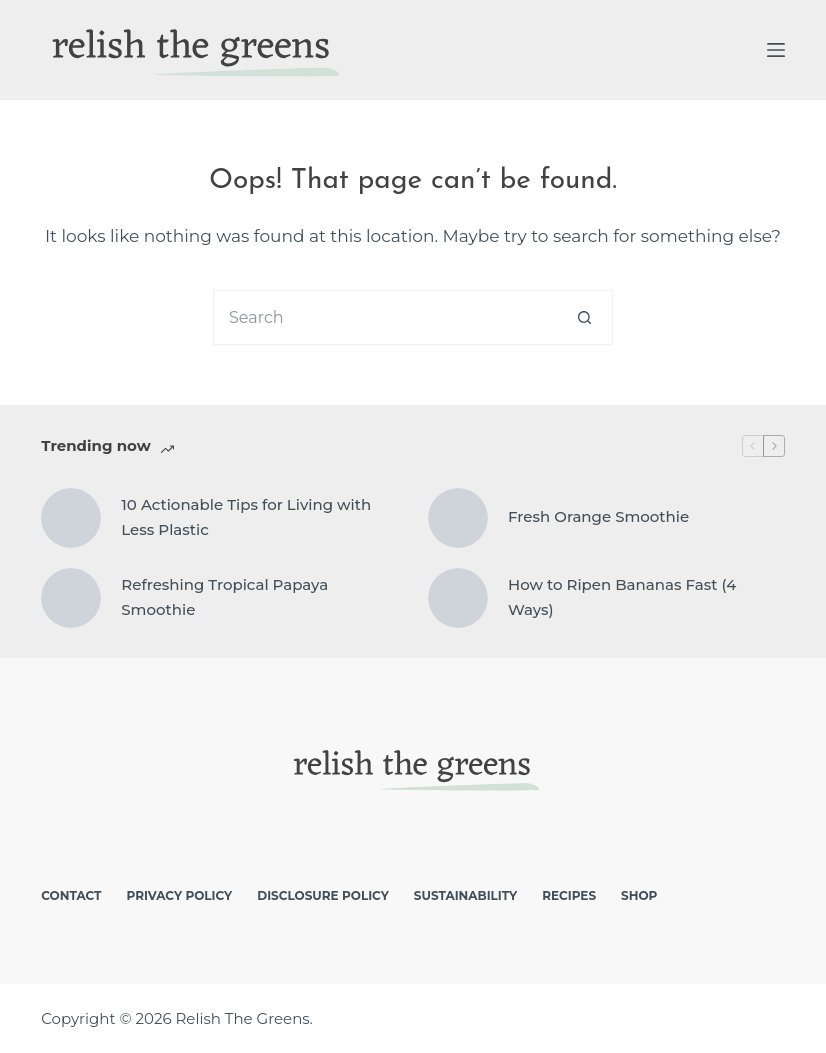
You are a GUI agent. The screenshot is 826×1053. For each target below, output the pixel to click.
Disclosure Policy (323, 895)
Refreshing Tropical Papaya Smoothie (224, 597)
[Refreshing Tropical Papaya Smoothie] (71, 598)
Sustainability (465, 895)
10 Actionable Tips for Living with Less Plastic (246, 517)
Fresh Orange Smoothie (598, 516)
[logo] (191, 50)
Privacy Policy (179, 895)
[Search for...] (385, 317)
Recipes (569, 895)
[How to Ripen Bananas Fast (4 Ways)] (458, 598)
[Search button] (585, 317)
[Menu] (776, 50)
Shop (639, 895)
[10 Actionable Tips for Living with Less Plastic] (71, 518)
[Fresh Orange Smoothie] (458, 518)
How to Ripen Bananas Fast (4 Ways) (622, 597)
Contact (71, 895)
